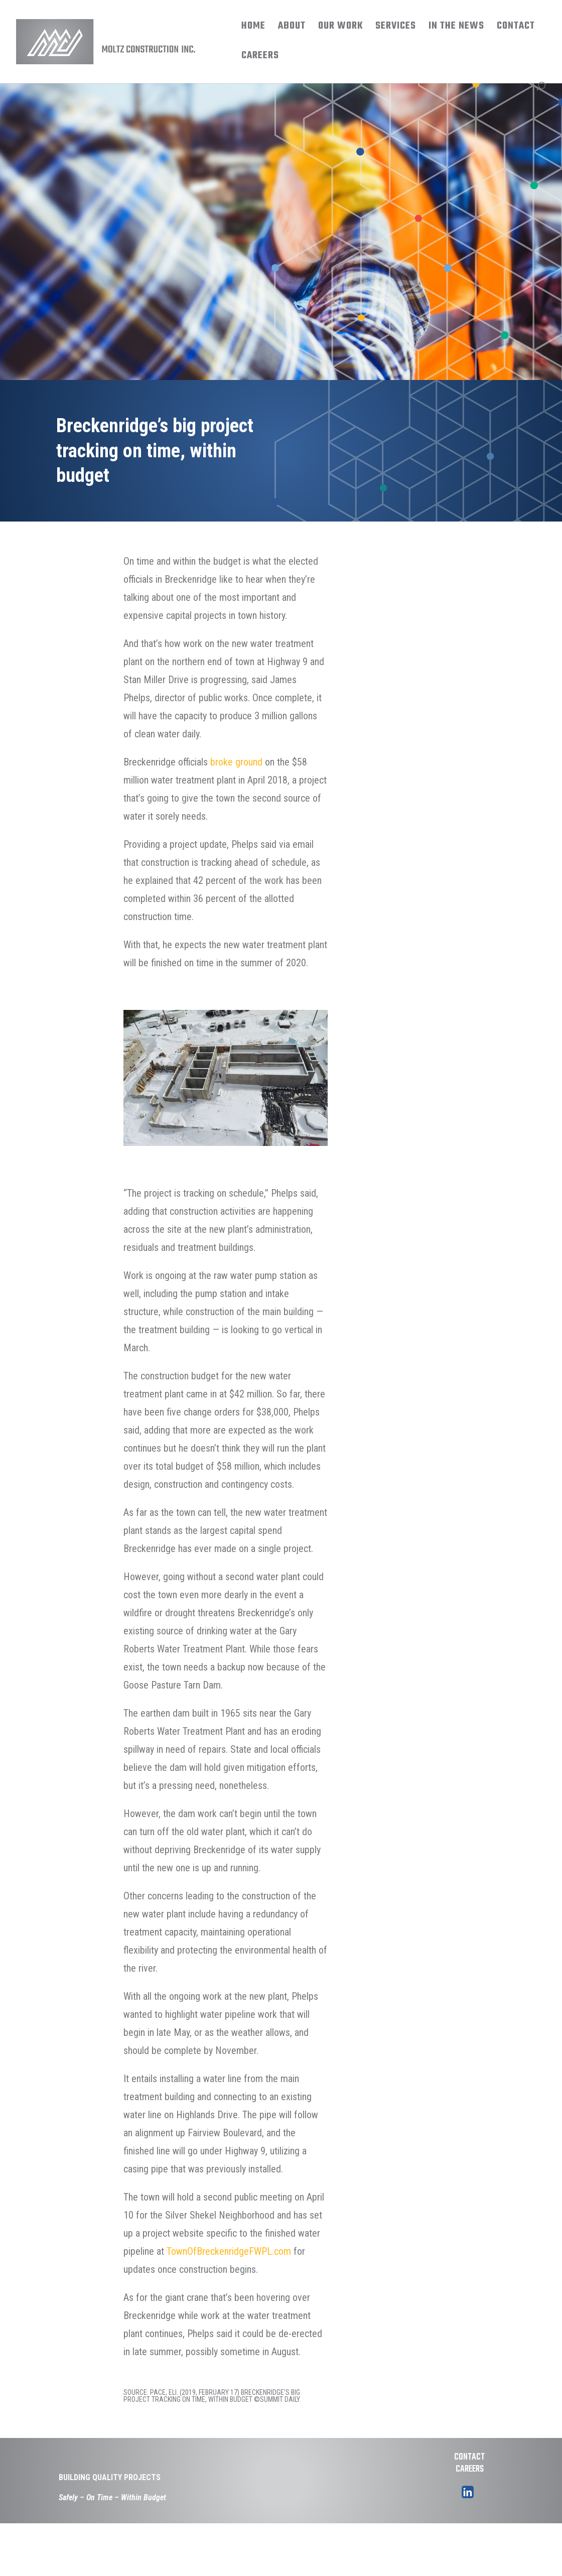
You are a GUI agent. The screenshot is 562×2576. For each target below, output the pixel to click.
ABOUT (292, 28)
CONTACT (516, 28)
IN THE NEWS (456, 28)
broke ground (236, 762)
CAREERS (260, 57)
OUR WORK (340, 28)
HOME (253, 28)
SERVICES (395, 28)
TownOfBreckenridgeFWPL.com (229, 2251)
